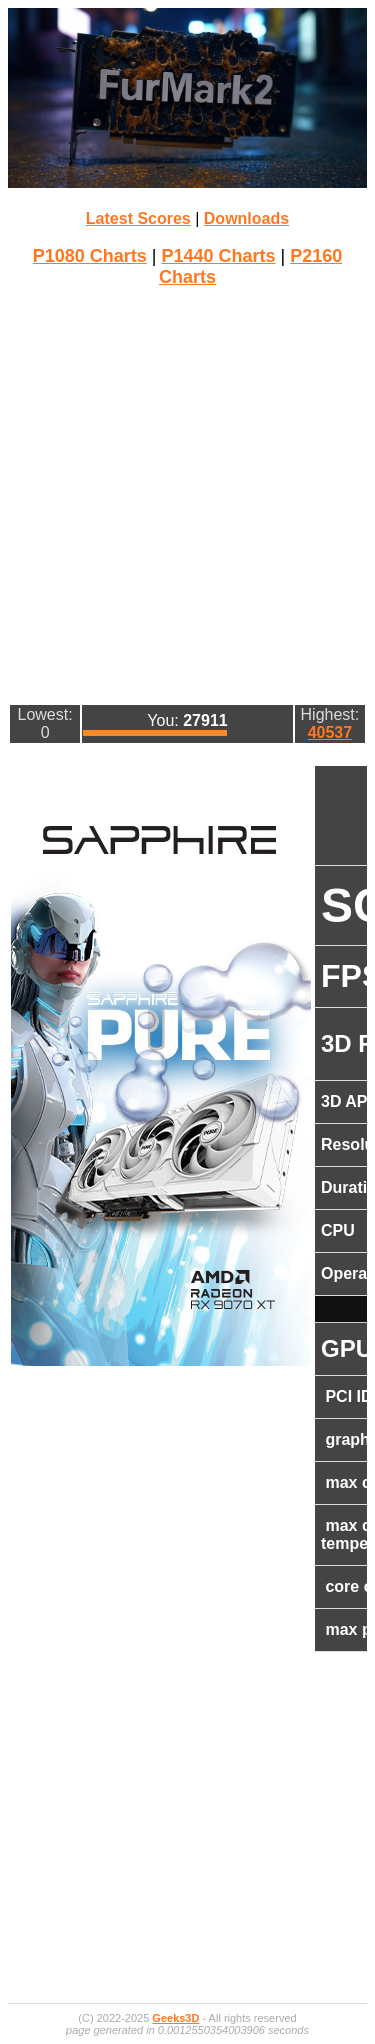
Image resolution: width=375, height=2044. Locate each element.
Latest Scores (138, 218)
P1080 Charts (90, 256)
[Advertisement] (187, 493)
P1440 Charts (218, 256)
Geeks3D (175, 2018)
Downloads (246, 218)
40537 (330, 732)
